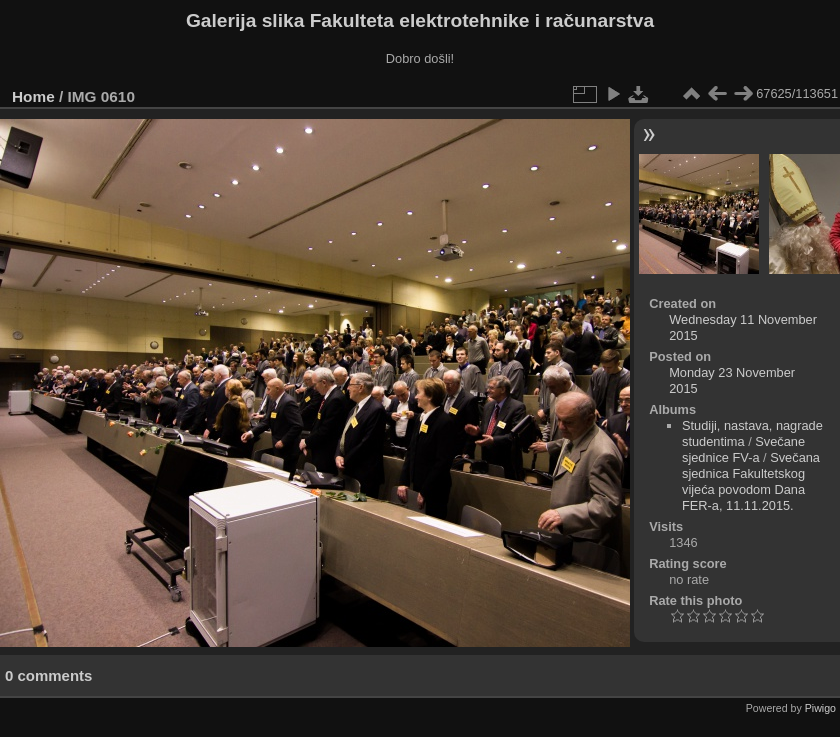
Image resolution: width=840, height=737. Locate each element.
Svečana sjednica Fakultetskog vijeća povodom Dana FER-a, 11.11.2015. (751, 481)
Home (33, 96)
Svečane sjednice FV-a (743, 449)
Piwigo (820, 708)
